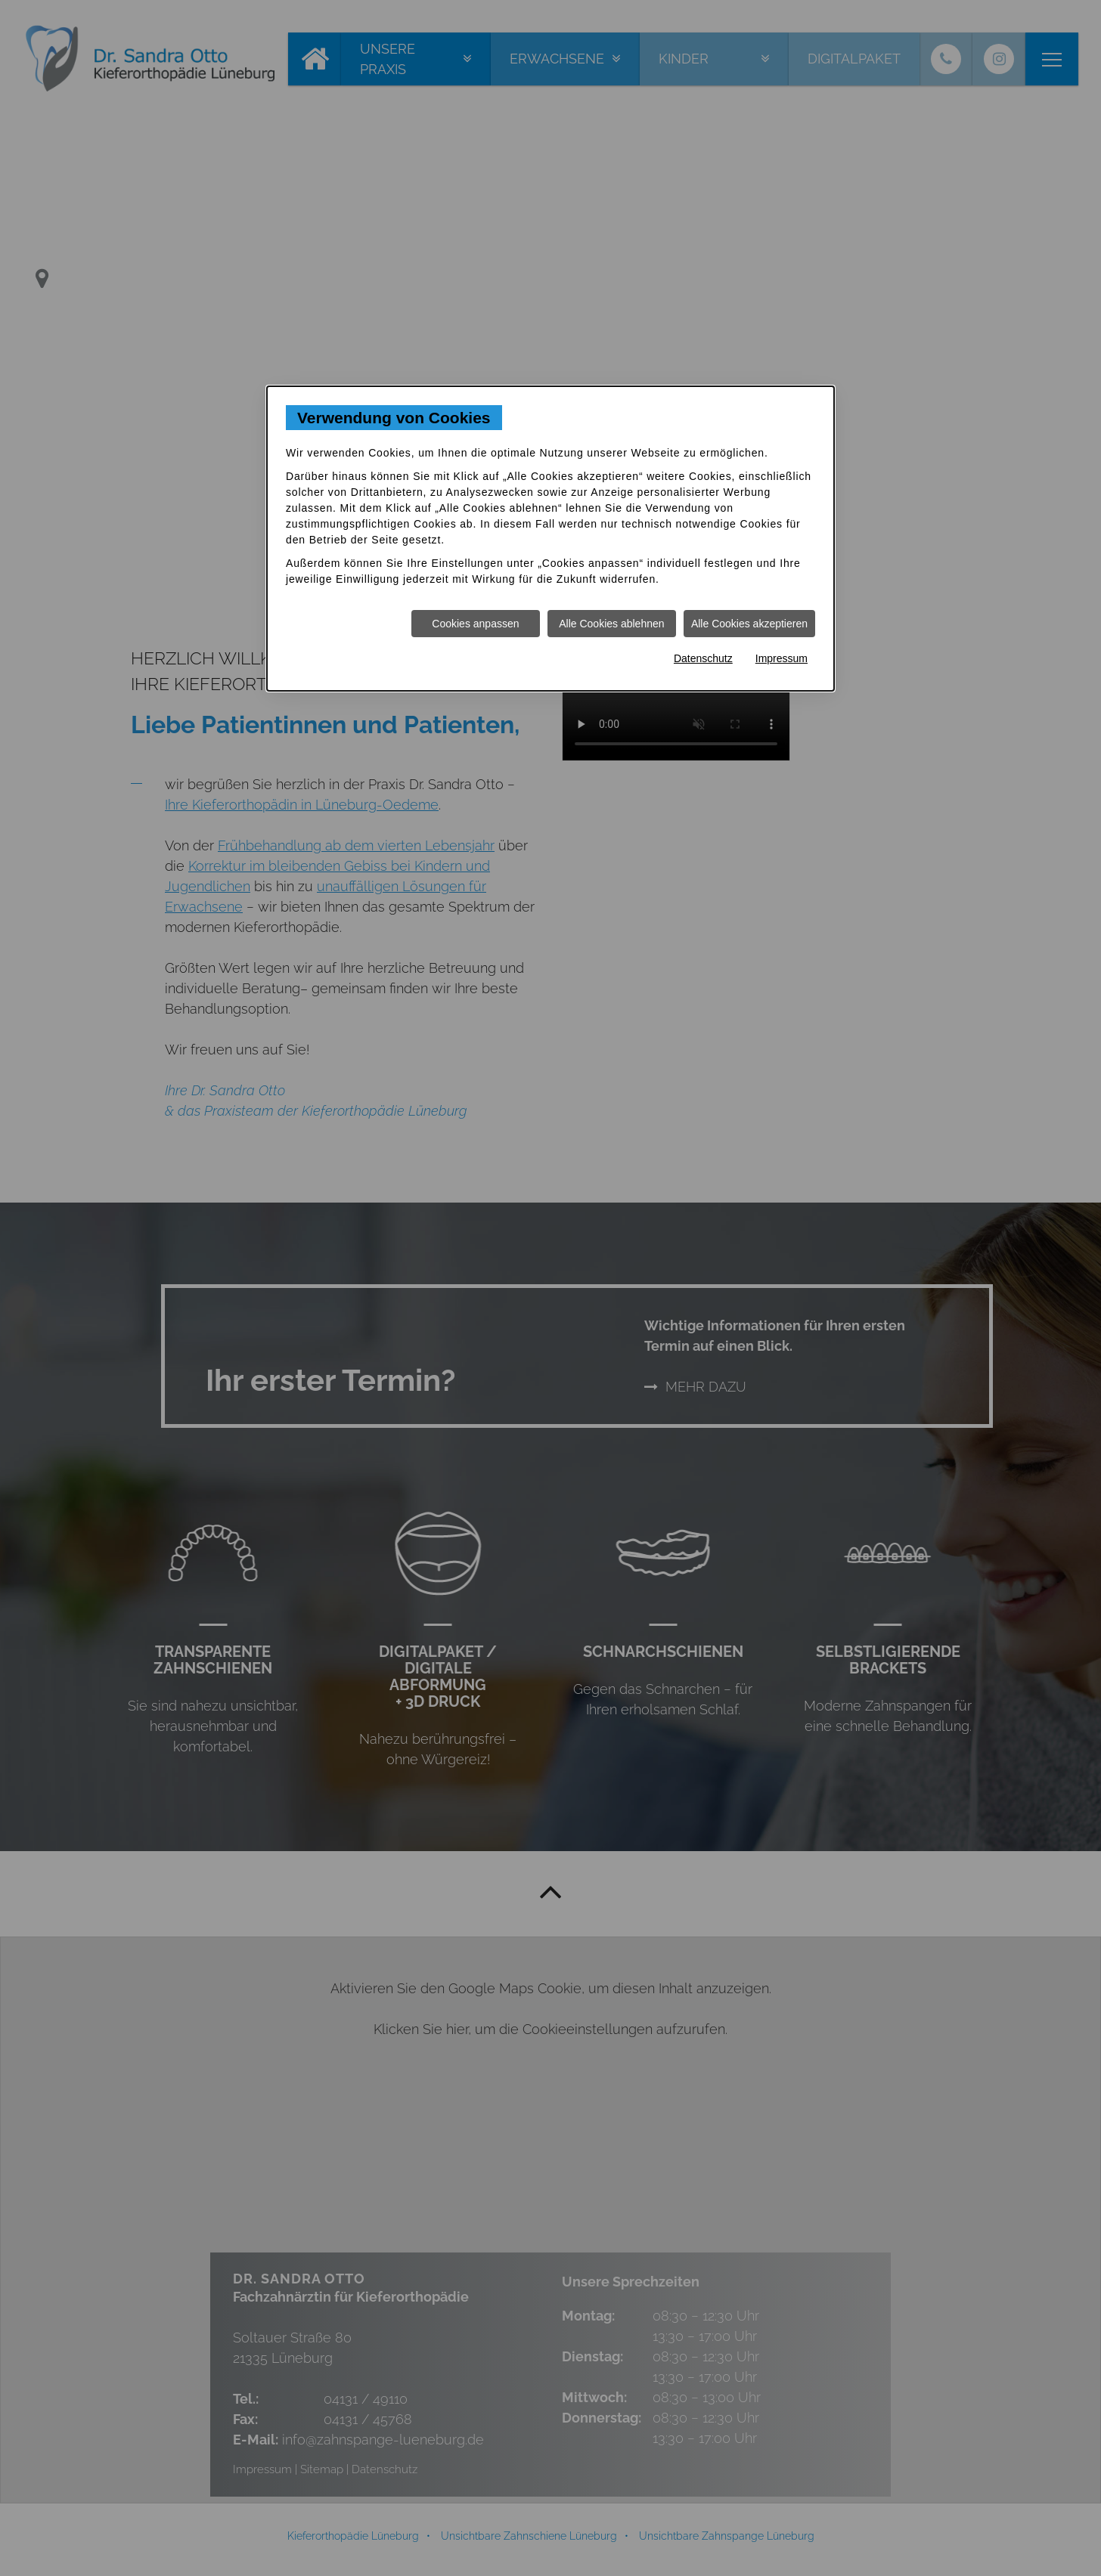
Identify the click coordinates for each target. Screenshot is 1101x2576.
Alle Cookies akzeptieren (749, 624)
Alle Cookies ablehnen (611, 624)
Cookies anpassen (475, 624)
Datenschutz (703, 658)
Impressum (781, 658)
